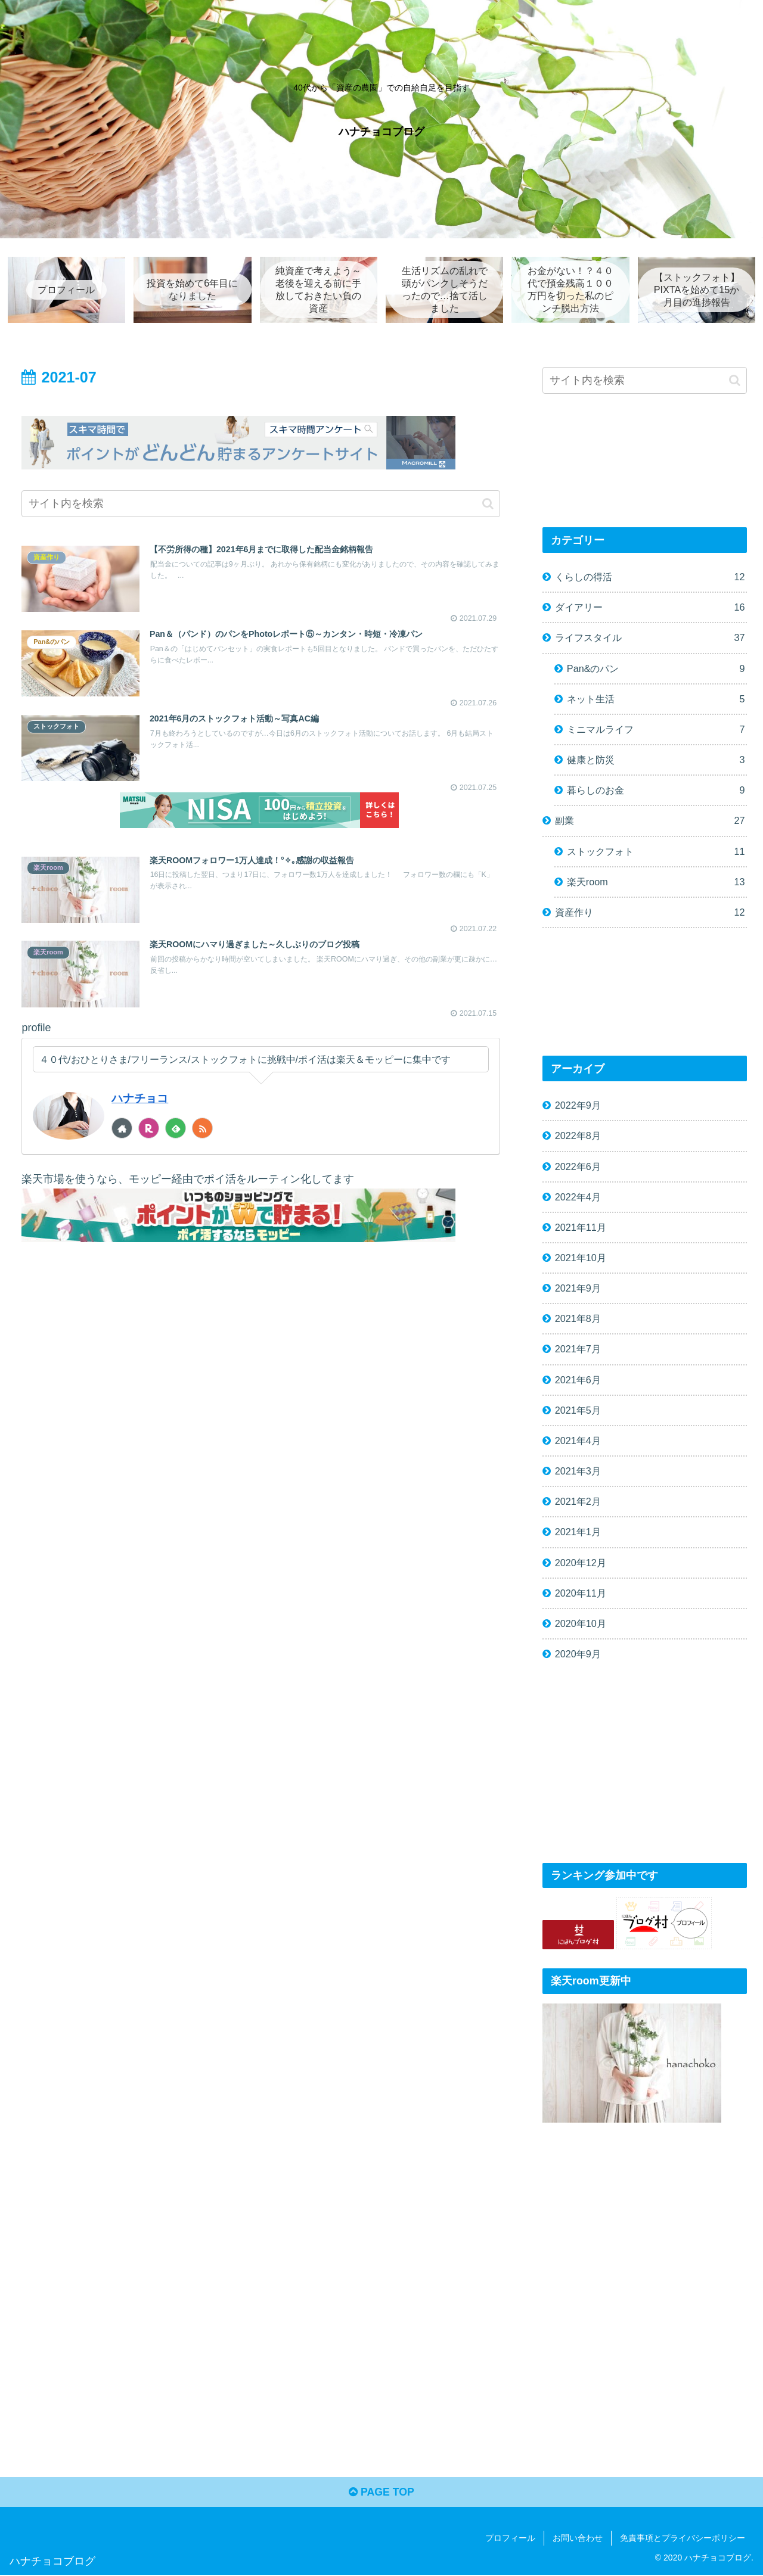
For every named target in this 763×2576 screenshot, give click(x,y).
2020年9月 (578, 1654)
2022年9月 (578, 1105)
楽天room (656, 882)
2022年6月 (578, 1166)
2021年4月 (578, 1441)
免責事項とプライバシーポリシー (682, 2539)
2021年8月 (578, 1319)
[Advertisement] (645, 1766)
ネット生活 (656, 699)
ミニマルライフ (656, 730)
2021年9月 (578, 1288)
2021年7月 (578, 1349)
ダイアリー (650, 608)
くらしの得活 (650, 577)
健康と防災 (656, 760)
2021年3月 (578, 1471)
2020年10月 (580, 1624)
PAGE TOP (381, 2493)
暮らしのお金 (656, 790)
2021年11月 (580, 1227)
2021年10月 (580, 1258)
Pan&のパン (656, 668)
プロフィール (510, 2539)
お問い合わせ (578, 2539)
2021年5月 (578, 1410)
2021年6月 (578, 1379)
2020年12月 (580, 1562)
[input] (260, 504)
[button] (487, 504)
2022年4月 (578, 1196)
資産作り (650, 912)
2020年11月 (580, 1593)
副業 (650, 821)
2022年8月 (578, 1136)
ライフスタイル (650, 638)
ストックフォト (656, 851)
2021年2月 (578, 1502)
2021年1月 (578, 1532)
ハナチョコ (141, 1100)
